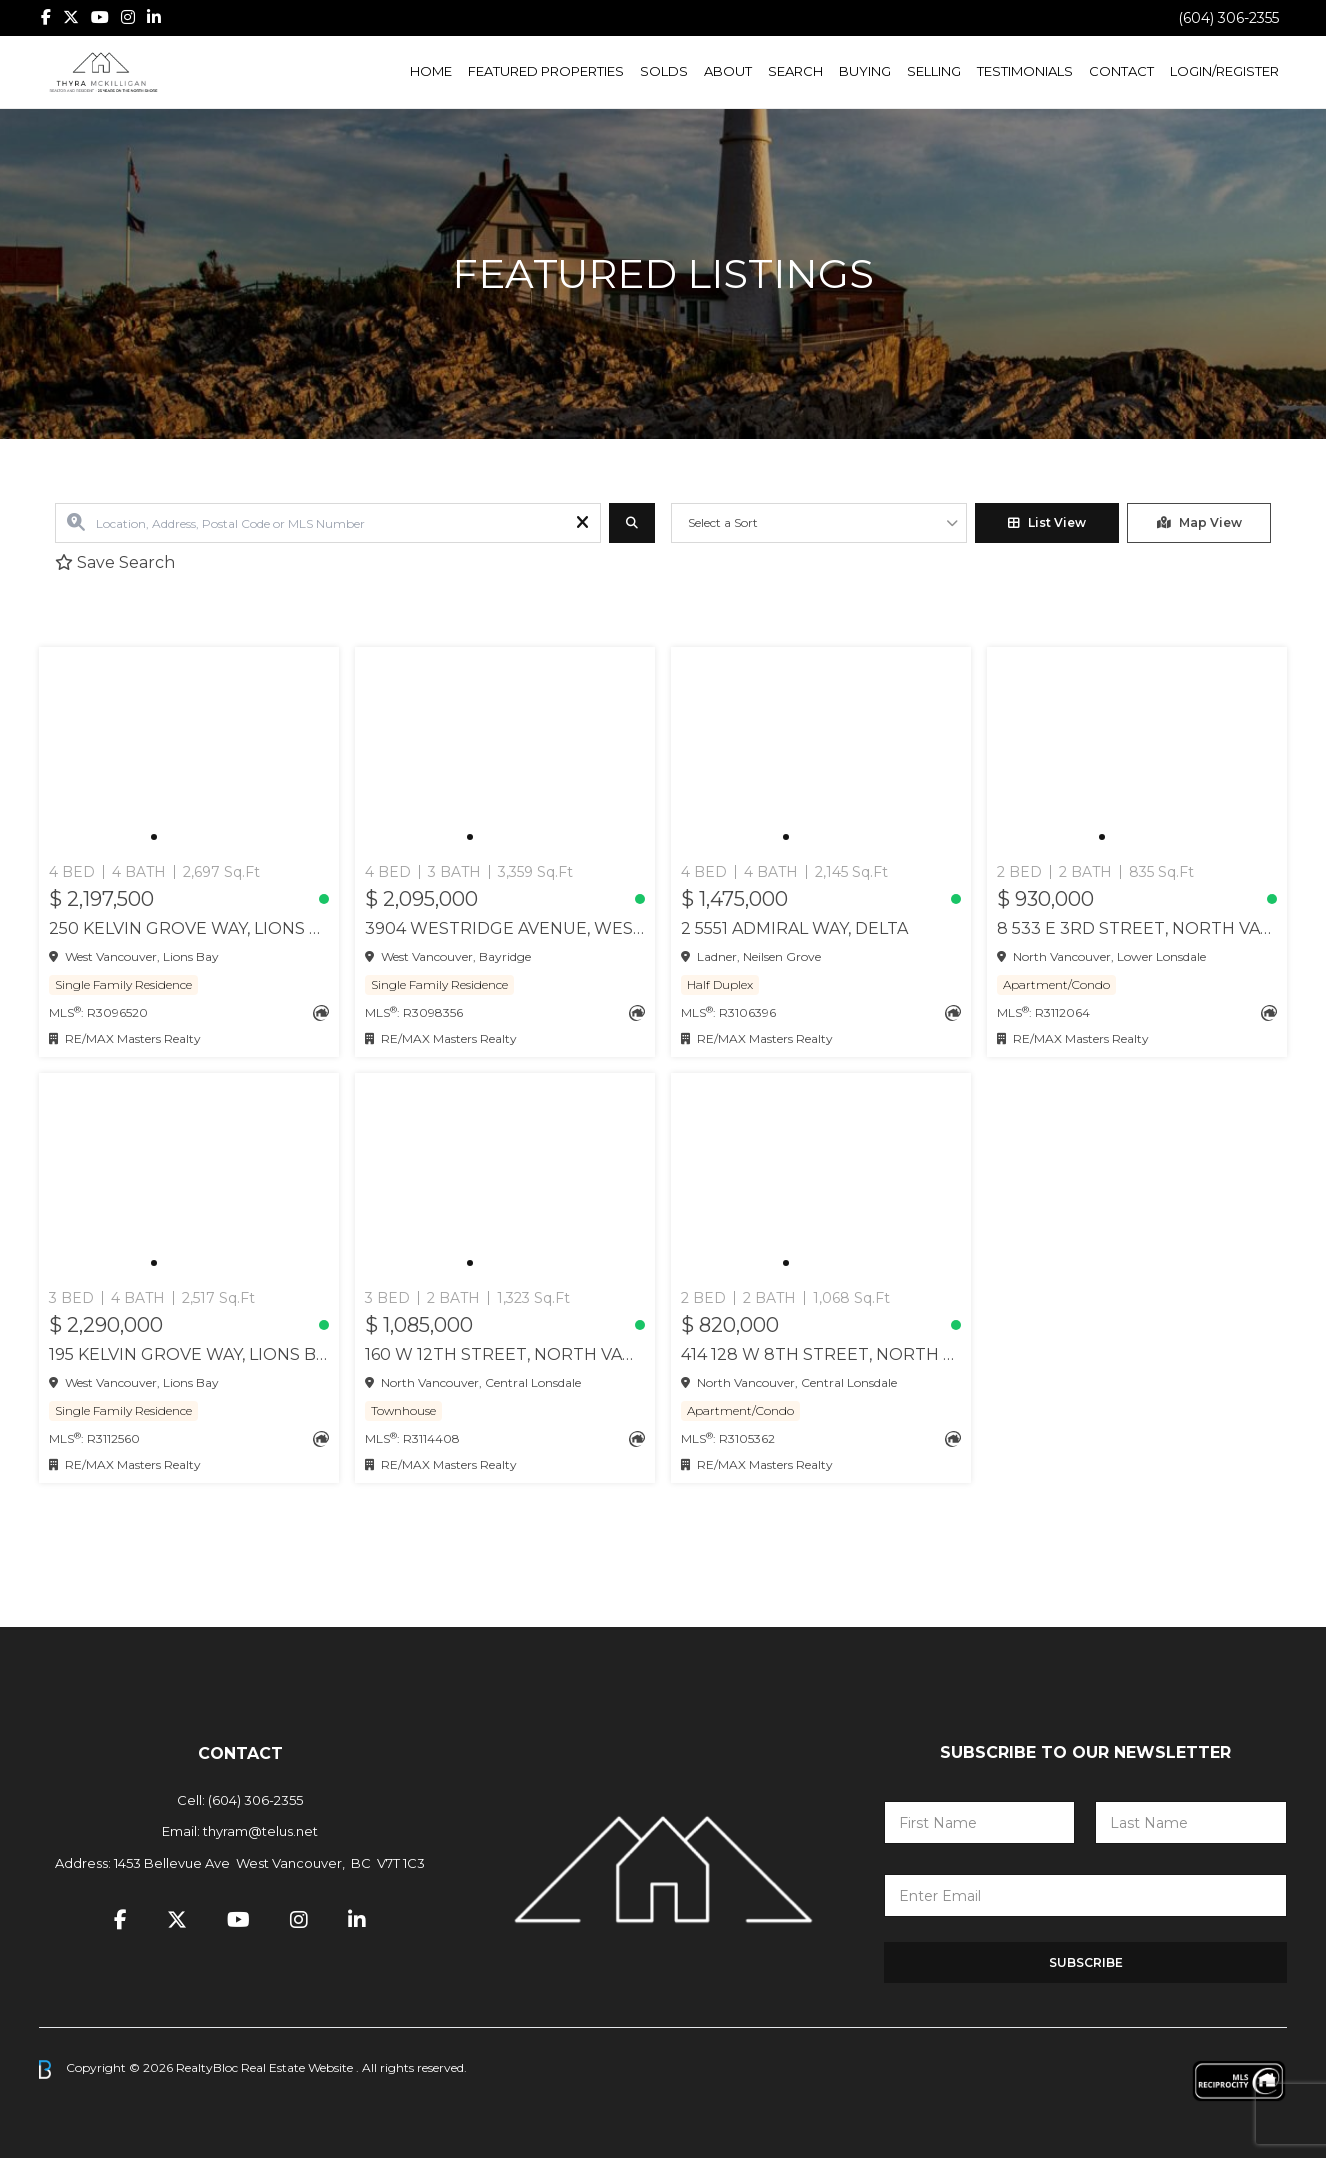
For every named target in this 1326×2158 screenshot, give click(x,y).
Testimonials (1025, 71)
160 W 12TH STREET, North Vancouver (505, 1354)
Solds (664, 71)
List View (1047, 522)
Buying (865, 71)
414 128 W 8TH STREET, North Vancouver (821, 1354)
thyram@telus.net (260, 1831)
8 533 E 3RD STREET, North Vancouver (1137, 928)
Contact (1121, 71)
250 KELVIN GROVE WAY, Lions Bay (189, 928)
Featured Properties (546, 71)
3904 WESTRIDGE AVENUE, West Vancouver (505, 928)
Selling (934, 71)
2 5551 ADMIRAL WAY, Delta (794, 928)
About (728, 71)
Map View (1199, 522)
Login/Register (1224, 71)
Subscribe (1086, 1962)
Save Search (115, 562)
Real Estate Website (298, 2068)
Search (795, 71)
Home (431, 71)
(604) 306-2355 (1228, 18)
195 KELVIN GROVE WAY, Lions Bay (189, 1354)
